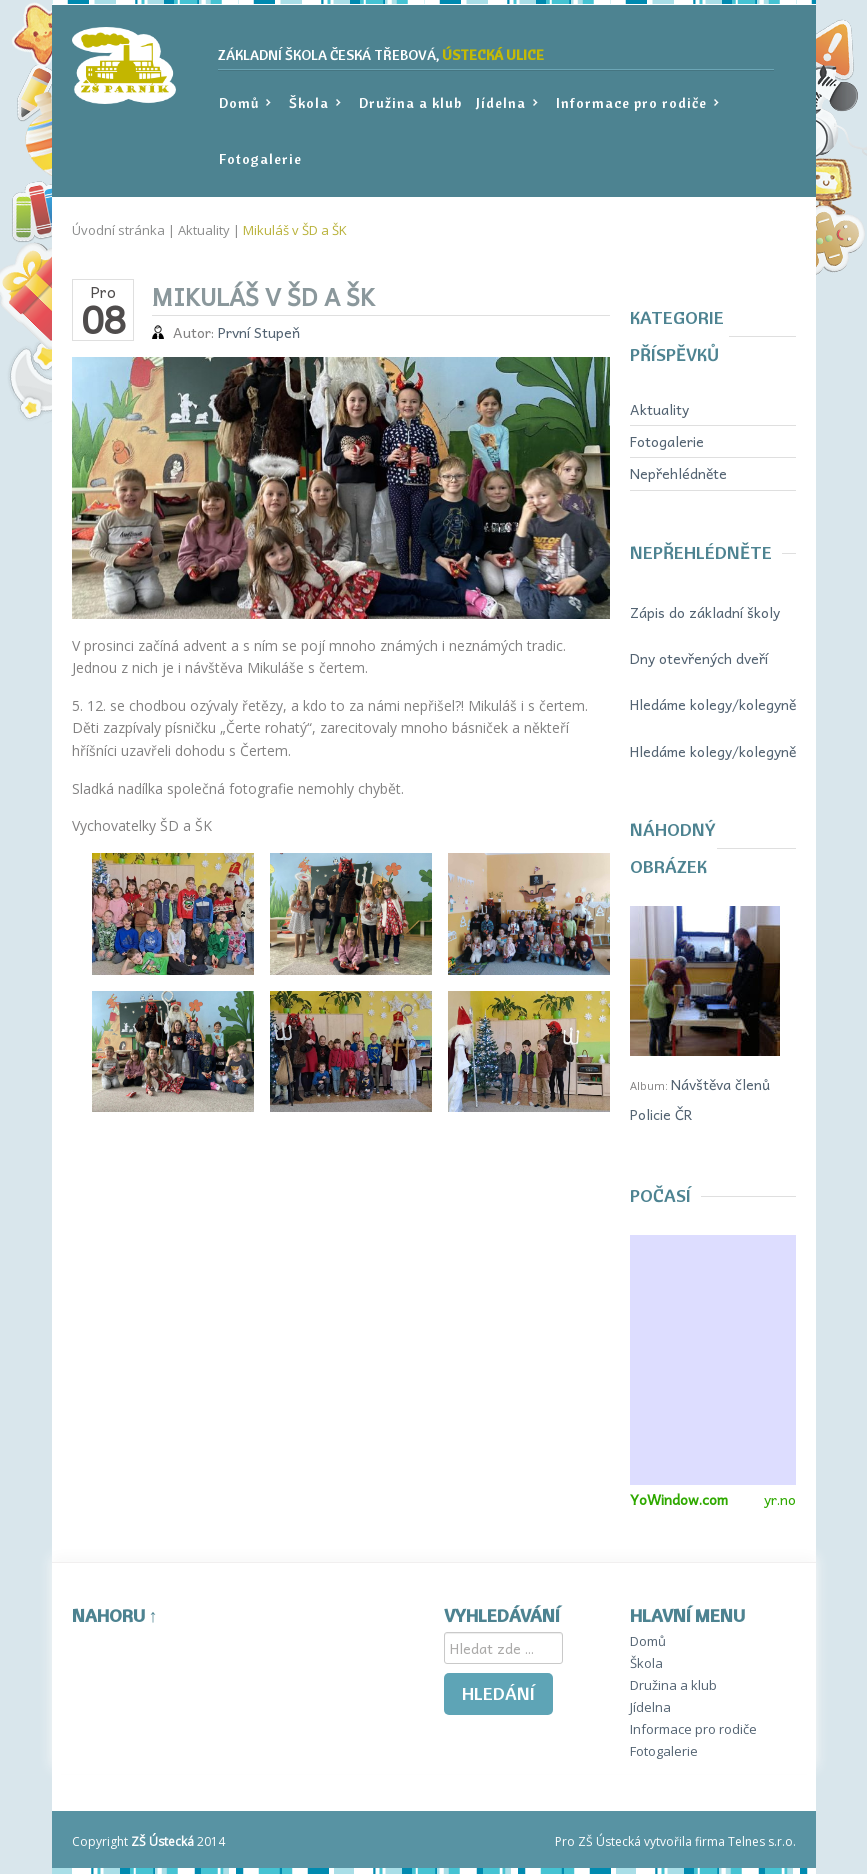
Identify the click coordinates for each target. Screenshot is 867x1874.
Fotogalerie (260, 159)
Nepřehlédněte (678, 473)
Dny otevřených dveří (699, 658)
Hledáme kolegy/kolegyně (713, 704)
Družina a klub (410, 103)
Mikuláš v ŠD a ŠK (295, 230)
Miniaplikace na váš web (713, 1360)
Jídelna (505, 104)
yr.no (780, 1499)
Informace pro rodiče (636, 104)
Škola (313, 104)
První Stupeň (259, 332)
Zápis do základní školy (705, 612)
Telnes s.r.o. (762, 1841)
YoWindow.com (679, 1499)
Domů (243, 104)
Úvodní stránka (118, 230)
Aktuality (204, 230)
